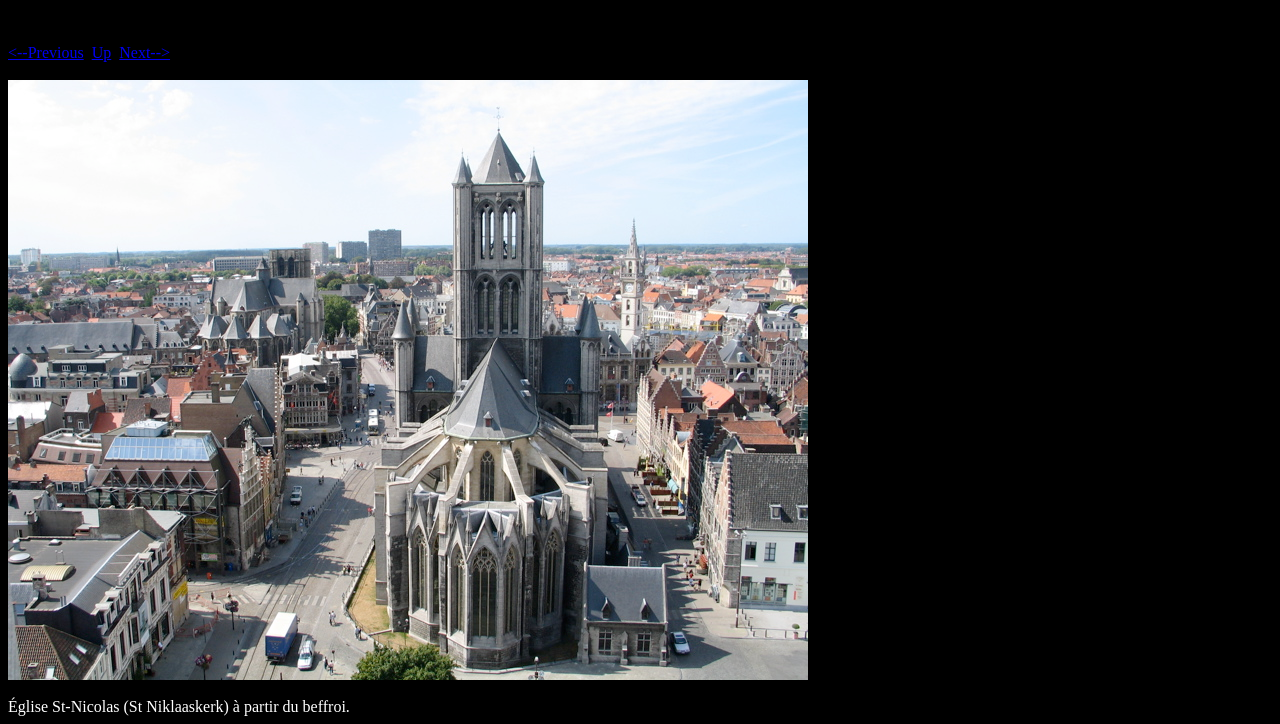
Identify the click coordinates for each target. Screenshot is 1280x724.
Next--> (144, 52)
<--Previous (46, 52)
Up (102, 52)
